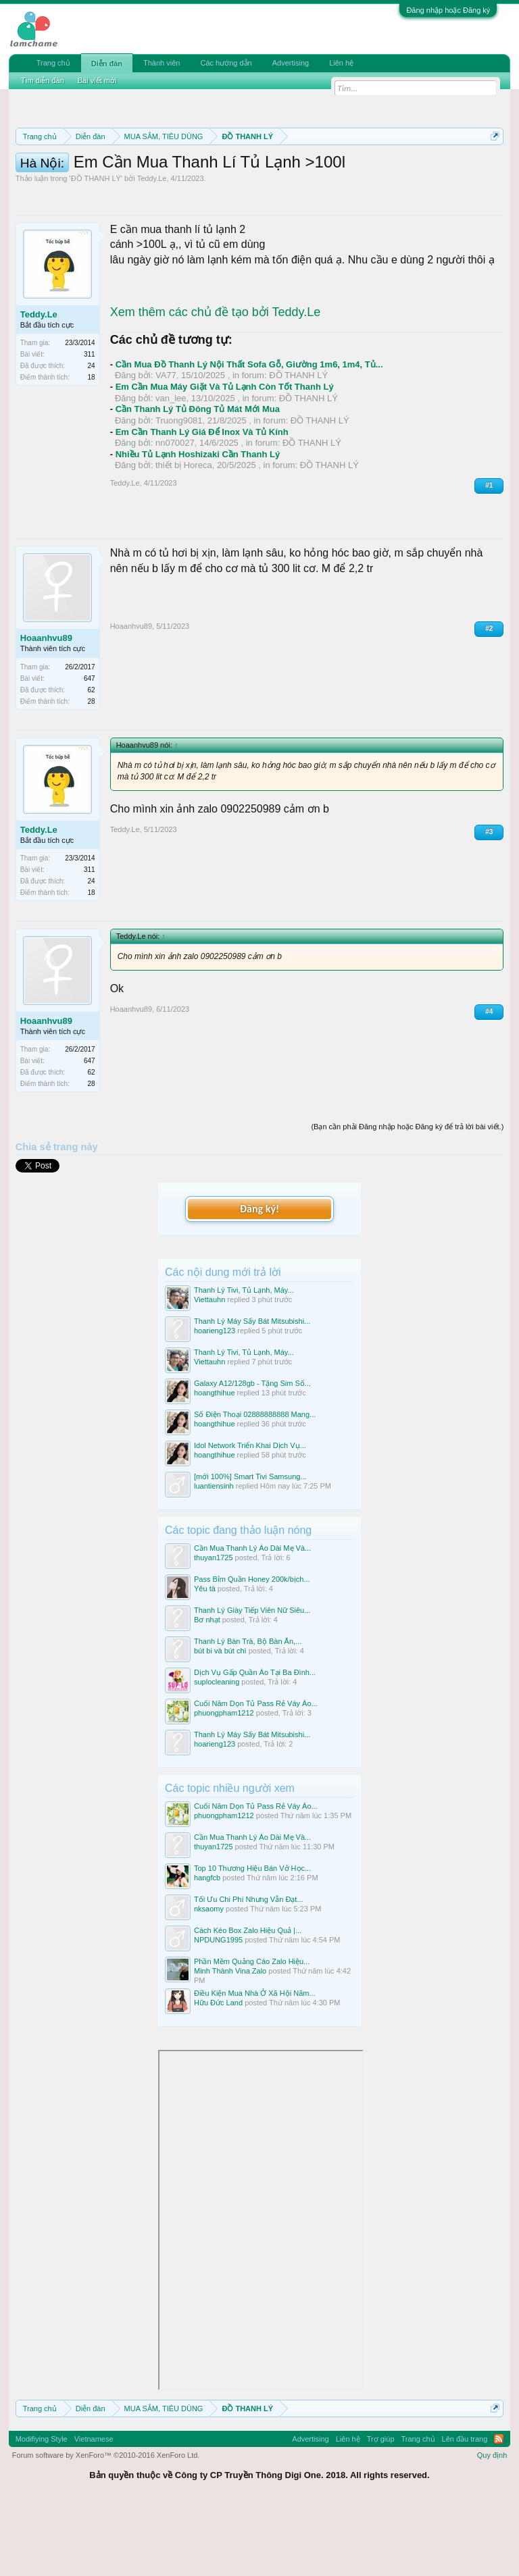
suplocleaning (216, 1753)
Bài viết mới (97, 80)
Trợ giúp (381, 2509)
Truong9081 (179, 491)
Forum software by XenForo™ (106, 2525)
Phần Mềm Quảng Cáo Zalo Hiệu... (252, 2032)
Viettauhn (209, 1370)
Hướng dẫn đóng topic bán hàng (325, 183)
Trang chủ (53, 63)
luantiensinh (214, 1557)
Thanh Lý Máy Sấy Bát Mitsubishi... (252, 1391)
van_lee (171, 468)
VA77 (165, 446)
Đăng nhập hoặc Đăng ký (448, 10)
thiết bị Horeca (183, 536)
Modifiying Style (42, 2509)
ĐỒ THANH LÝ (96, 249)
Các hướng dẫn (225, 63)
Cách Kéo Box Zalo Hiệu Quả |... (247, 2001)
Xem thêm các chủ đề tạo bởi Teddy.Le (215, 383)
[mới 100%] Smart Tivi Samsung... (250, 1547)
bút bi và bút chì (220, 1721)
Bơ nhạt (207, 1690)
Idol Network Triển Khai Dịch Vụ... (250, 1516)
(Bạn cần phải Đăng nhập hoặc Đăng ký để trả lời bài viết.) (407, 1197)
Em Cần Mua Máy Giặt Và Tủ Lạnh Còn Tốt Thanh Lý (225, 458)
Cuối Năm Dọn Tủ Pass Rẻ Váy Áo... (256, 1774)
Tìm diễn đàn (42, 80)
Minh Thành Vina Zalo (230, 2042)
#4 (489, 1082)
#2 (489, 699)
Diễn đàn (106, 63)
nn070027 (175, 514)
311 (89, 425)
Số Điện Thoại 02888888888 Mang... (255, 1484)
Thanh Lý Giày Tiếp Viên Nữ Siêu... (252, 1680)
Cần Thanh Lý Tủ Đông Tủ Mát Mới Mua (198, 480)
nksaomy (209, 1979)
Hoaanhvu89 (46, 709)
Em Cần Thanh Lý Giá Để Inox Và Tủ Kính (202, 502)
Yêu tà (205, 1659)
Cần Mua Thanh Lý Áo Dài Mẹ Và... (252, 1618)
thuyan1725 (213, 1628)
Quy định (492, 2525)
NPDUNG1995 (218, 2011)
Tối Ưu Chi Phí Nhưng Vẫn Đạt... (248, 1969)
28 (91, 771)
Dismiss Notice (492, 168)
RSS (498, 2509)
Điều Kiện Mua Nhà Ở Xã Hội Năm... (255, 2064)
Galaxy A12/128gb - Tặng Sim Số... (252, 1453)
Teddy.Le (152, 249)
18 (91, 448)
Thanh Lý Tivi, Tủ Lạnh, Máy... (244, 1360)
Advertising (290, 63)
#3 (489, 902)
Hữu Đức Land (218, 2073)
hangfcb (207, 1948)
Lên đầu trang (465, 2509)
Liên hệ (341, 63)
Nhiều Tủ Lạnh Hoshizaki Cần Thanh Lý (198, 524)
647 (89, 748)
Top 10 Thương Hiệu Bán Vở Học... (252, 1938)
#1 (489, 556)
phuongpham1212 (224, 1784)
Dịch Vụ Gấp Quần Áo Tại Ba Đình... (255, 1742)
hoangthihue (214, 1463)
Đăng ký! (259, 1279)
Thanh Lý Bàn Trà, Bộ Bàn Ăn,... (247, 1711)
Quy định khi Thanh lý (176, 183)
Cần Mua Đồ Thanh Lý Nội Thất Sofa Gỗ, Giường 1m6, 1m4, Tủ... (249, 435)
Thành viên (161, 63)
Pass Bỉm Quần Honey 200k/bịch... (252, 1649)
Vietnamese (94, 2509)
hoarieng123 (214, 1401)
